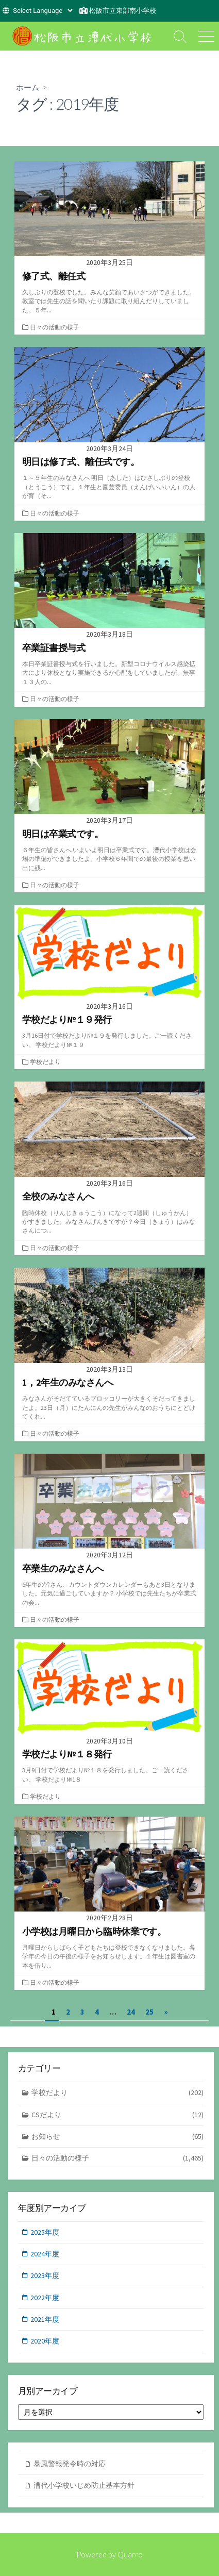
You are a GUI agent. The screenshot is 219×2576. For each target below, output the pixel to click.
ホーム (27, 87)
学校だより (45, 1062)
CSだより (117, 2114)
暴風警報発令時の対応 (69, 2463)
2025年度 (44, 2232)
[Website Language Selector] (42, 10)
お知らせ (117, 2136)
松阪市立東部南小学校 (122, 10)
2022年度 (44, 2297)
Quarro (130, 2554)
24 (131, 2012)
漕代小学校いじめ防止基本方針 (83, 2485)
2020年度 (44, 2341)
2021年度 (44, 2319)
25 (149, 2012)
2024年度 (44, 2253)
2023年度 (44, 2275)
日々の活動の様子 (54, 327)
